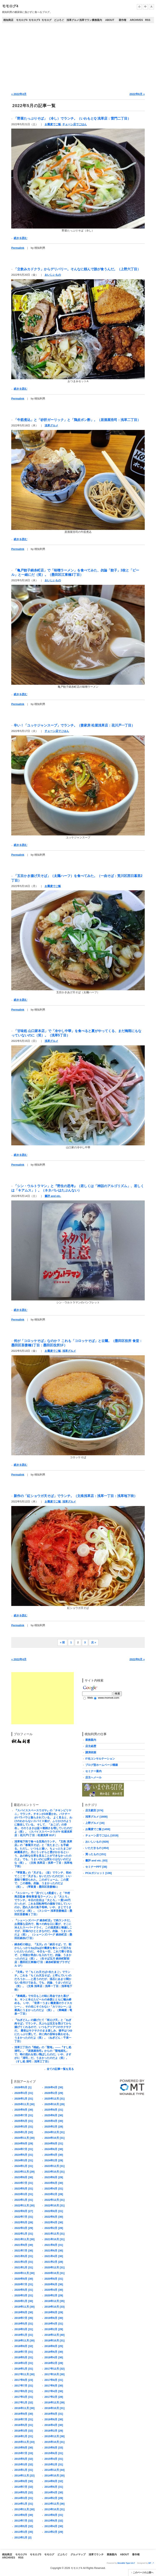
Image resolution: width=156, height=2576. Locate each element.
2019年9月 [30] (23, 2312)
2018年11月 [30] (24, 2340)
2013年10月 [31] (54, 2509)
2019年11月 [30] (24, 2306)
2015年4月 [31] (53, 2458)
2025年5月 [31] (23, 2120)
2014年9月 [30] (23, 2481)
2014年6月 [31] (53, 2486)
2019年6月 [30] (53, 2318)
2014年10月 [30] (54, 2475)
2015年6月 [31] (53, 2453)
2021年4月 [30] (53, 2256)
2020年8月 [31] (53, 2278)
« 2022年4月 (18, 94)
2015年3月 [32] (23, 2464)
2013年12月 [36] (54, 2503)
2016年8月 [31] (53, 2413)
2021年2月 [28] (53, 2261)
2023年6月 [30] (53, 2182)
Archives (135, 20)
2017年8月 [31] (53, 2379)
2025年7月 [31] (23, 2115)
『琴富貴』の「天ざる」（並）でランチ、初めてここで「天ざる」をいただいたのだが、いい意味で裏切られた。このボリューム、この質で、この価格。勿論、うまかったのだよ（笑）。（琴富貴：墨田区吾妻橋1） (42, 1879)
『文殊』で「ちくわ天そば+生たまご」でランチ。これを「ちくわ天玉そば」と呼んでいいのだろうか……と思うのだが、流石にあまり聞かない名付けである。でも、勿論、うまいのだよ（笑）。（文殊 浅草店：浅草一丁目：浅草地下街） (43, 1980)
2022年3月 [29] (23, 2228)
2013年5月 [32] (23, 2526)
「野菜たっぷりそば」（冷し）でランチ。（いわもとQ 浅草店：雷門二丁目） (72, 118)
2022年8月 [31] (53, 2211)
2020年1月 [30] (23, 2301)
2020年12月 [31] (54, 2267)
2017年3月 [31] (23, 2396)
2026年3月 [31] (23, 2093)
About (109, 20)
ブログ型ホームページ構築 (101, 1764)
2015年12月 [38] (54, 2436)
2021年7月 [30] (23, 2250)
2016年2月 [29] (53, 2430)
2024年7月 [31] (23, 2149)
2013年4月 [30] (53, 2526)
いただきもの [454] (97, 1848)
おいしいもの (53, 274)
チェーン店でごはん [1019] (101, 1835)
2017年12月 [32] (54, 2368)
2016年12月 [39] (54, 2402)
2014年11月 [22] (24, 2475)
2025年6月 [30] (53, 2115)
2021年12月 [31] (54, 2233)
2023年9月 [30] (23, 2177)
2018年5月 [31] (23, 2357)
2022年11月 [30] (24, 2205)
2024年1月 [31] (23, 2166)
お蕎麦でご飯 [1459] (97, 1829)
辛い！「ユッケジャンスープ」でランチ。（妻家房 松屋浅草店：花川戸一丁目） (74, 725)
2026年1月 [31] (23, 2098)
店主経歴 (90, 1746)
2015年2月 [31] (53, 2464)
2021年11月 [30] (24, 2239)
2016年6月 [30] (53, 2419)
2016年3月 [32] (23, 2430)
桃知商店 (8, 20)
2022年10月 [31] (54, 2205)
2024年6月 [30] (53, 2149)
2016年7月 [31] (23, 2419)
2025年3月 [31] (23, 2126)
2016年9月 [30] (23, 2413)
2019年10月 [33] (54, 2306)
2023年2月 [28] (53, 2194)
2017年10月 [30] (54, 2374)
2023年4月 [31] (53, 2188)
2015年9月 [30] (23, 2447)
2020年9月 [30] (23, 2278)
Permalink (17, 247)
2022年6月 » (137, 94)
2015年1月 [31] (23, 2469)
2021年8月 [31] (53, 2244)
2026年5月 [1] (22, 2087)
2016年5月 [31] (23, 2425)
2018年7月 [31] (23, 2351)
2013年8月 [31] (53, 2515)
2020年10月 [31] (54, 2273)
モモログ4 (10, 6)
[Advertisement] (78, 57)
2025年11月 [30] (24, 2104)
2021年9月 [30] (23, 2244)
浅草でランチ (85, 20)
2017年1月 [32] (23, 2402)
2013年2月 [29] (53, 2531)
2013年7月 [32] (23, 2520)
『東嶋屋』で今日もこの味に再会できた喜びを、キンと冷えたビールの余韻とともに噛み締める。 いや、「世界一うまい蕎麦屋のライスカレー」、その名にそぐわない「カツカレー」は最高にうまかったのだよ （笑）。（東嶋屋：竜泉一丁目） (43, 2004)
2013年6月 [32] (53, 2520)
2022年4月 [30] (53, 2222)
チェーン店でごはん (74, 124)
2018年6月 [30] (53, 2351)
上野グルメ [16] (94, 1822)
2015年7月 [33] (23, 2453)
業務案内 (97, 20)
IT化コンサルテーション (100, 1758)
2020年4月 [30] (53, 2289)
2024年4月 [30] (53, 2154)
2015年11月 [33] (24, 2441)
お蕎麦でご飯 (53, 124)
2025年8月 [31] (53, 2109)
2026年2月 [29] (53, 2093)
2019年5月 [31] (23, 2323)
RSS (147, 20)
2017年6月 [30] (53, 2385)
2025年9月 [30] (23, 2109)
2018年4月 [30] (53, 2357)
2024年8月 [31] (53, 2143)
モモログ (47, 20)
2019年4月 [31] (53, 2323)
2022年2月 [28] (53, 2228)
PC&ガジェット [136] (98, 1873)
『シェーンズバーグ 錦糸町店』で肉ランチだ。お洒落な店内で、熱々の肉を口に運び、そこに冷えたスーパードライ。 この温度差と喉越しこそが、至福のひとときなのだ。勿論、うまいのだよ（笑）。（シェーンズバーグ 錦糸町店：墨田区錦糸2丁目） (43, 1929)
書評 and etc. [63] (96, 1860)
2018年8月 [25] (53, 2346)
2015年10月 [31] (54, 2441)
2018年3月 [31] (23, 2363)
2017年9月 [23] (23, 2379)
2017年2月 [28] (53, 2396)
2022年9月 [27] (23, 2211)
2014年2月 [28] (53, 2498)
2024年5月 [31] (23, 2154)
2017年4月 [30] (53, 2391)
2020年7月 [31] (23, 2284)
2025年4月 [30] (53, 2120)
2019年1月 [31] (23, 2334)
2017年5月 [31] (23, 2391)
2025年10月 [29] (54, 2104)
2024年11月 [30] (24, 2137)
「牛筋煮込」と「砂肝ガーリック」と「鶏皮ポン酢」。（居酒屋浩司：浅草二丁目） (77, 420)
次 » (93, 1642)
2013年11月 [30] (24, 2509)
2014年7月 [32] (23, 2486)
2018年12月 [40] (54, 2334)
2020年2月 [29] (53, 2295)
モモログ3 (34, 20)
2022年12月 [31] (54, 2199)
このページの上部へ (143, 2572)
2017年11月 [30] (24, 2374)
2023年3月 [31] (23, 2194)
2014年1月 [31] (23, 2503)
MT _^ (151, 2563)
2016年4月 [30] (53, 2425)
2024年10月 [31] (54, 2137)
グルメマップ (78, 2554)
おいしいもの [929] (97, 1841)
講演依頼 (90, 1752)
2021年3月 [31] (23, 2261)
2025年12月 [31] (54, 2098)
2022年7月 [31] (23, 2216)
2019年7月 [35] (23, 2318)
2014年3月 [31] (23, 2498)
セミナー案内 (93, 1771)
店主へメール (93, 1777)
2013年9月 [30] (23, 2515)
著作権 (122, 20)
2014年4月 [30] (53, 2492)
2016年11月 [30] (24, 2408)
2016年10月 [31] (54, 2408)
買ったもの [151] (95, 1854)
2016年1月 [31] (23, 2436)
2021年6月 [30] (53, 2250)
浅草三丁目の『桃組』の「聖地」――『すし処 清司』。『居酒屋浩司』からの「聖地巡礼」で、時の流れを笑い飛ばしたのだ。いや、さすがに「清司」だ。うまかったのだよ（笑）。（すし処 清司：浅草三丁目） (42, 2054)
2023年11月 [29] (24, 2171)
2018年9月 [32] (23, 2346)
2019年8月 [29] (53, 2312)
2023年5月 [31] (23, 2188)
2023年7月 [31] (23, 2182)
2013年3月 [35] (23, 2531)
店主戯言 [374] (94, 1810)
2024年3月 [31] (23, 2160)
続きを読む (20, 238)
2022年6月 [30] (53, 2216)
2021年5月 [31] (23, 2256)
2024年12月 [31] (54, 2132)
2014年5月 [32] (23, 2492)
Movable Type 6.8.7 (126, 2563)
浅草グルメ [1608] (96, 1816)
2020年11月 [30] (24, 2273)
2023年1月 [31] (23, 2199)
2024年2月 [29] (53, 2160)
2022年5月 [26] (23, 2222)
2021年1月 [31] (23, 2267)
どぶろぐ (59, 20)
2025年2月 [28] (53, 2126)
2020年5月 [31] (23, 2289)
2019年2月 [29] (53, 2329)
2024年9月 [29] (23, 2143)
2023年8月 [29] (53, 2177)
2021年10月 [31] (54, 2239)
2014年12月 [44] (54, 2469)
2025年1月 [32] (23, 2132)
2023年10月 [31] (54, 2171)
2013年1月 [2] (22, 2537)
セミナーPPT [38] (96, 1866)
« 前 (62, 1642)
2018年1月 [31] (23, 2368)
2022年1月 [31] (23, 2233)
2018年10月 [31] (54, 2340)
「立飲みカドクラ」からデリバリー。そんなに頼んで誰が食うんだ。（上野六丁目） (77, 269)
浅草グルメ (72, 20)
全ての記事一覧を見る (60, 2069)
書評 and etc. (53, 1196)
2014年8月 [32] (53, 2481)
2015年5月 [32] (23, 2458)
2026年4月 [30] (53, 2087)
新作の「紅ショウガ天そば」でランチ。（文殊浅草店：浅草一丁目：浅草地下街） (75, 1496)
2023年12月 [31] (54, 2166)
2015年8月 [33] (53, 2447)
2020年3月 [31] (23, 2295)
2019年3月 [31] (23, 2329)
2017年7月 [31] (23, 2385)
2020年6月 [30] (53, 2284)
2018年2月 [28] (53, 2363)
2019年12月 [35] (54, 2301)
